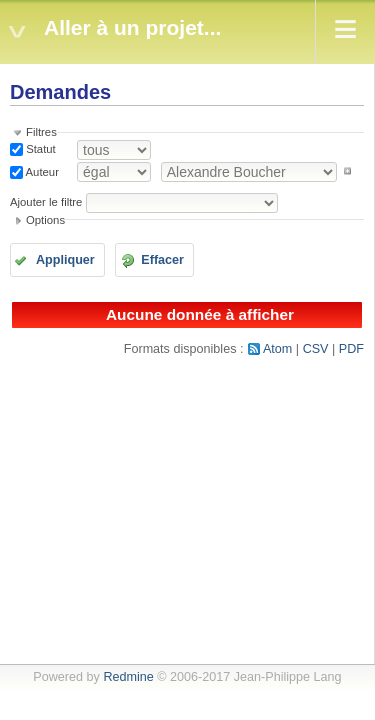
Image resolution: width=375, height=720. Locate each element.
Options (45, 220)
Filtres (41, 132)
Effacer (162, 260)
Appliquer (65, 260)
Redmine (128, 677)
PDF (351, 349)
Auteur (41, 171)
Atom (277, 349)
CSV (316, 349)
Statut (39, 149)
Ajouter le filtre (46, 202)
